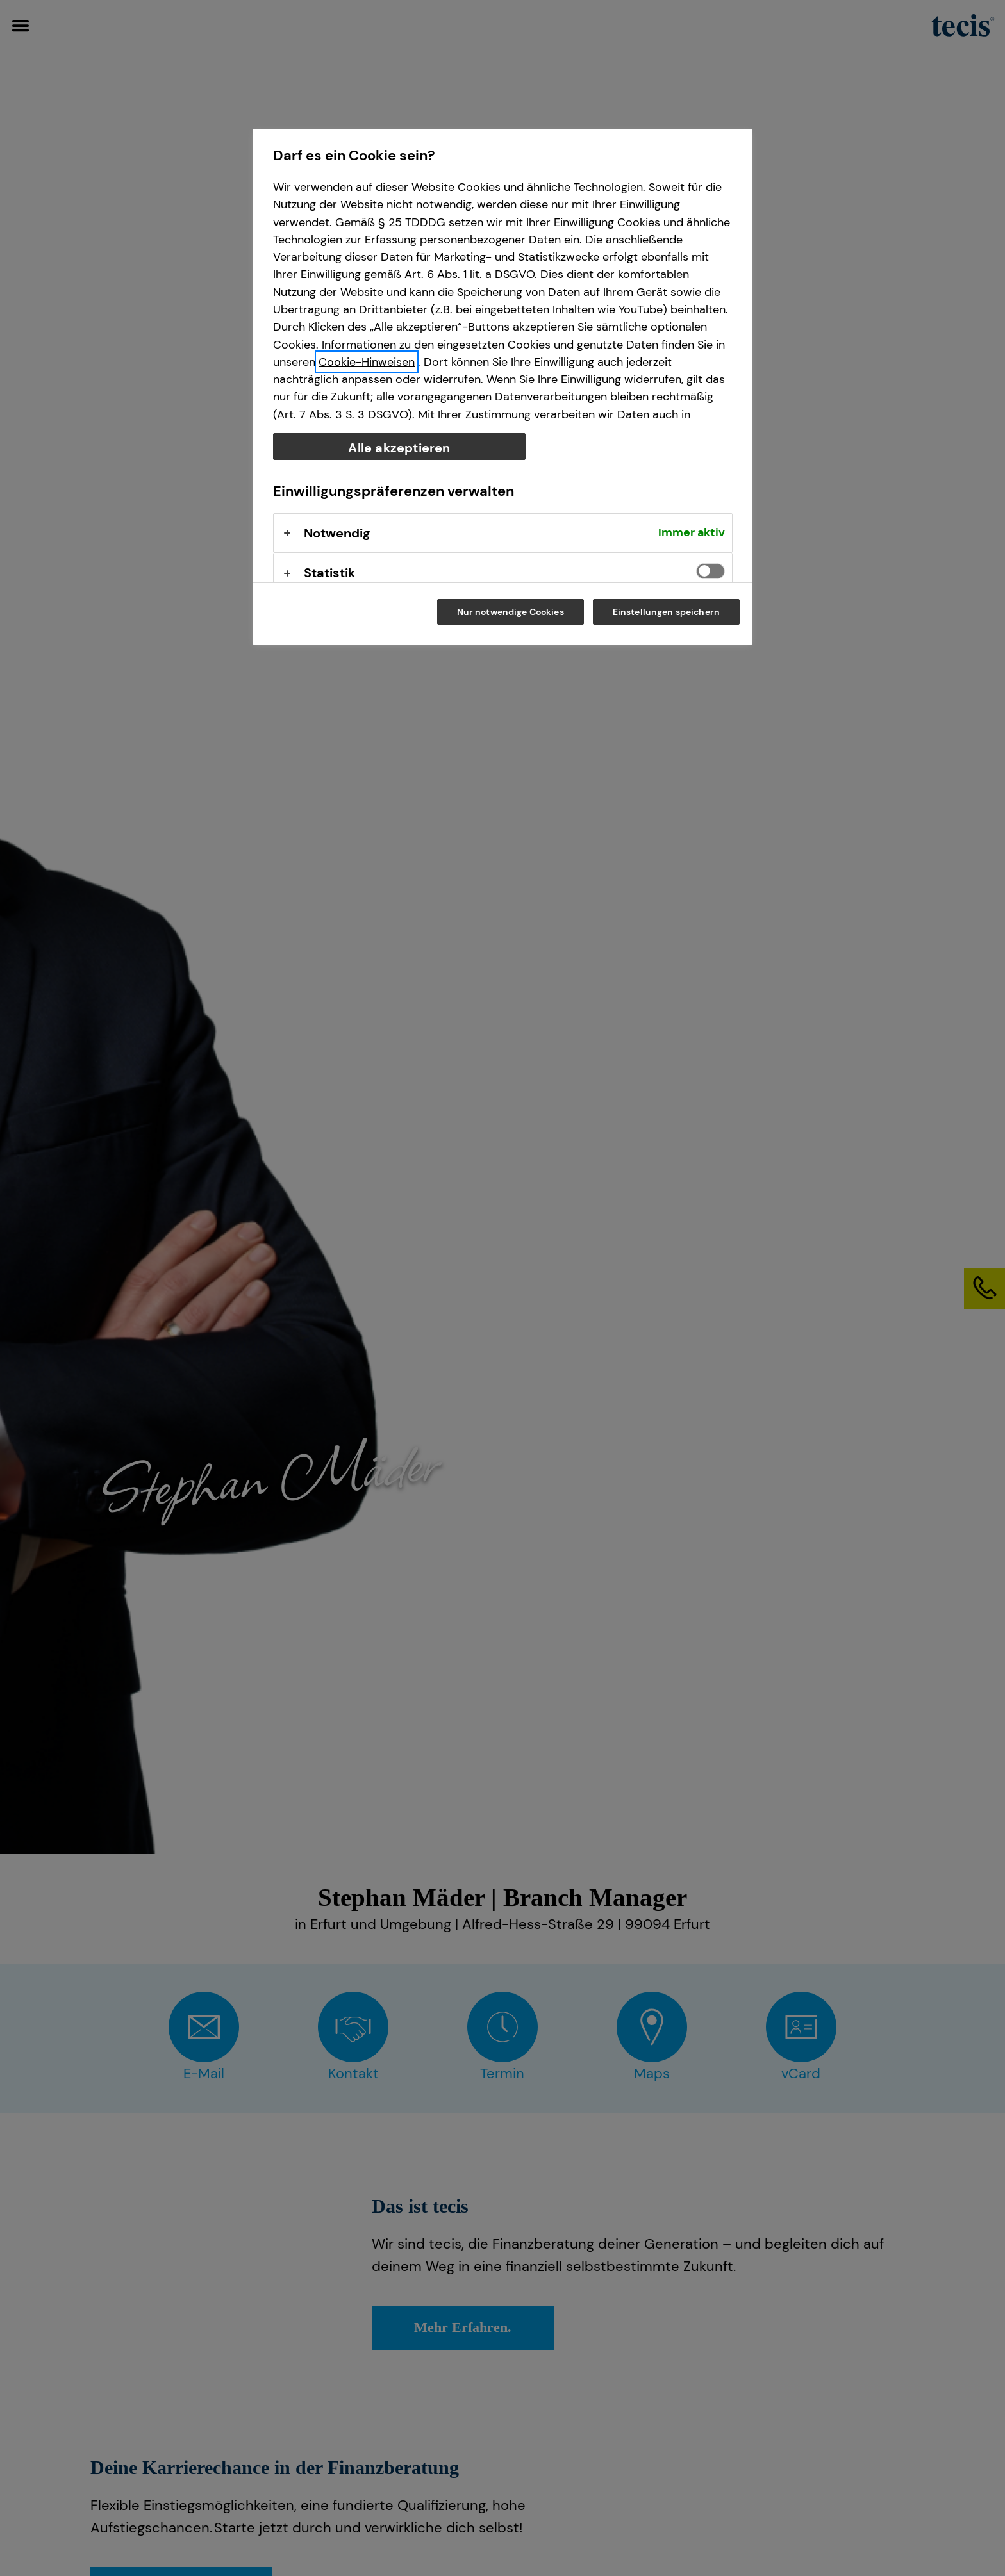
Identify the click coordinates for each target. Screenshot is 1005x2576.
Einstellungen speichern (666, 612)
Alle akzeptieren (399, 447)
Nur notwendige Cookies (510, 612)
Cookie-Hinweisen (367, 362)
